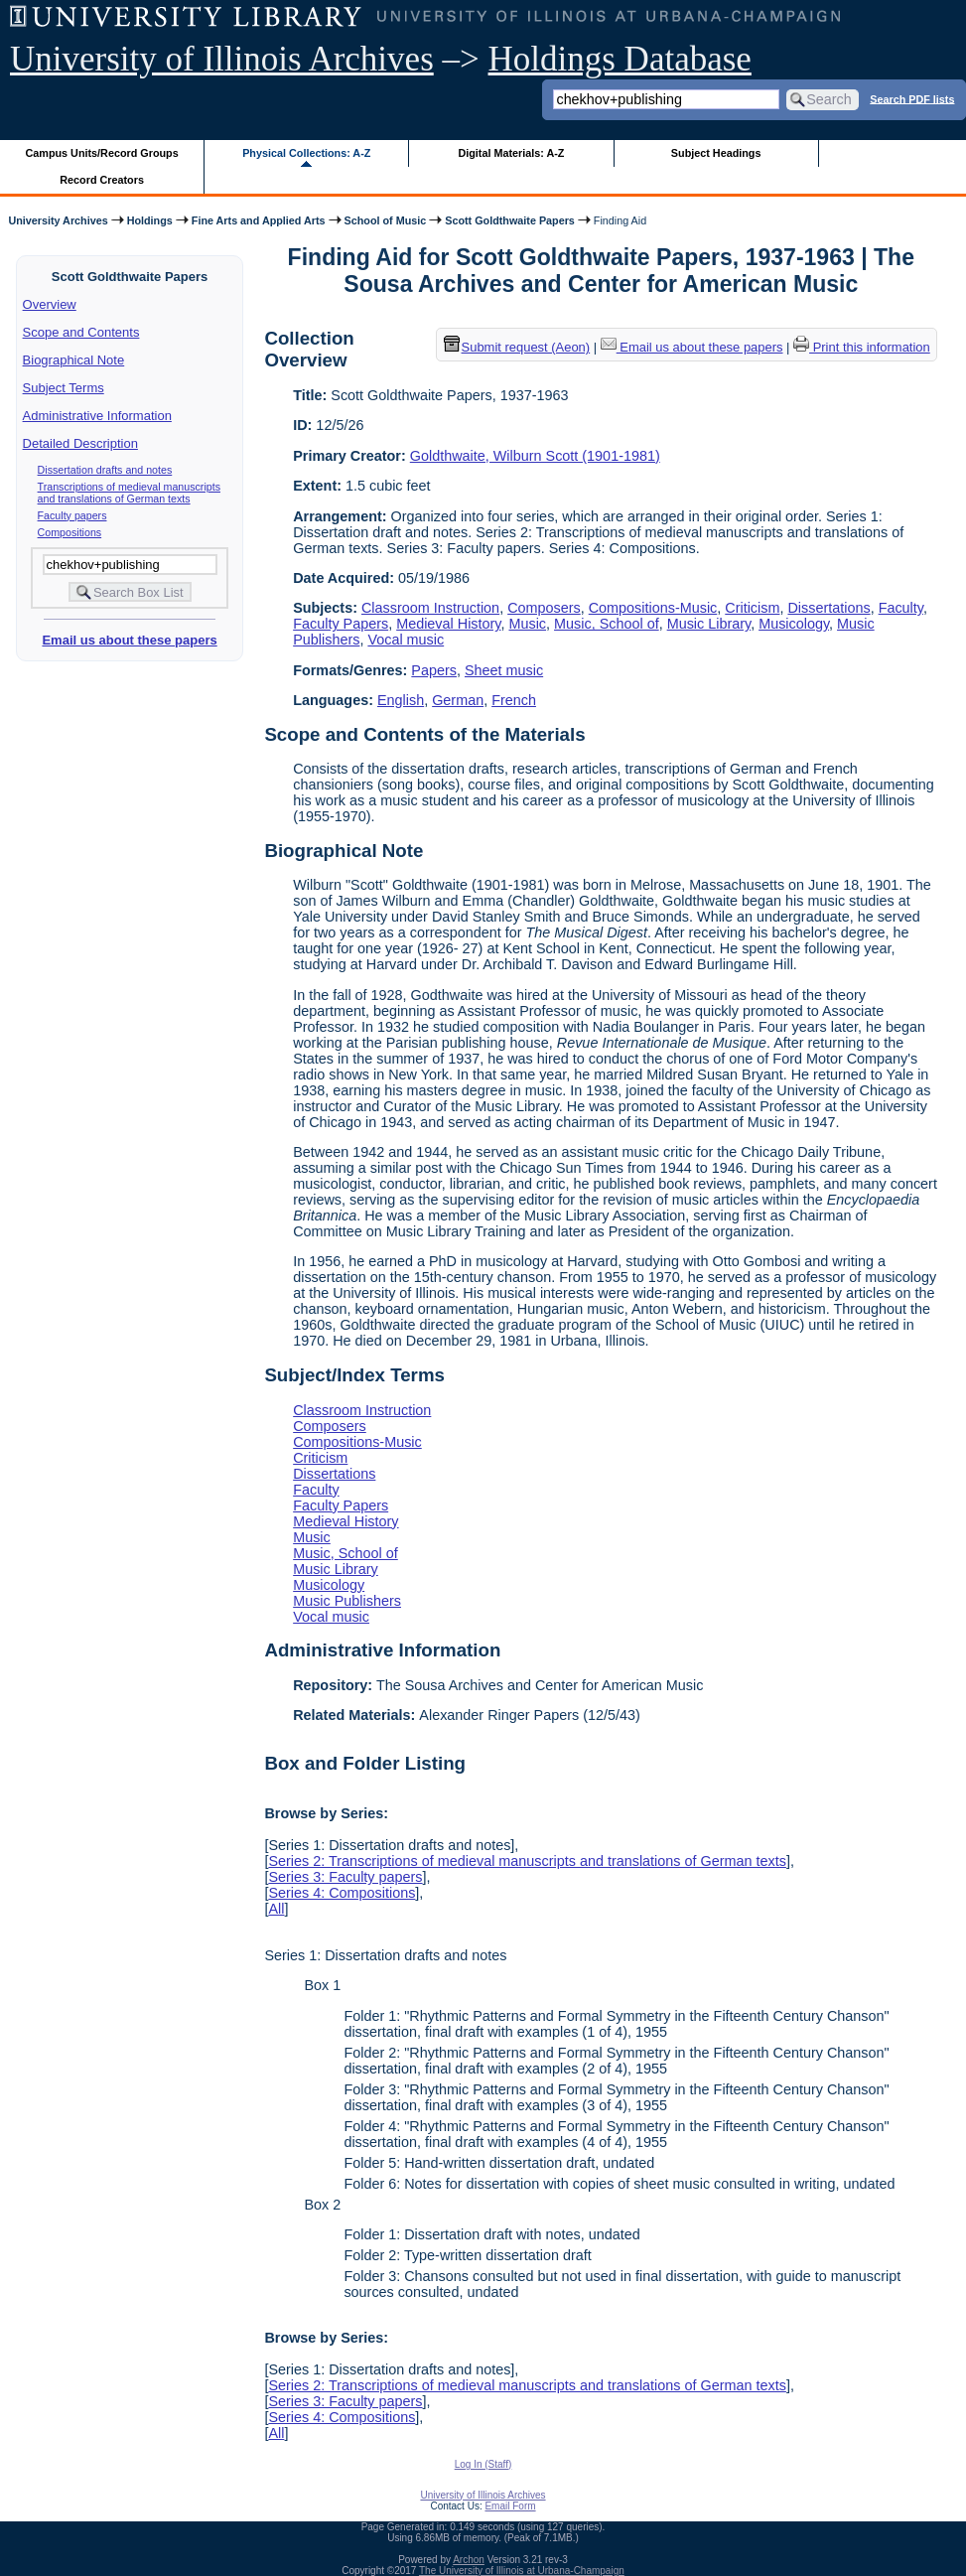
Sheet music (504, 670)
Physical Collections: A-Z (306, 153)
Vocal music (405, 639)
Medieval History (448, 624)
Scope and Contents (81, 332)
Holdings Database (620, 59)
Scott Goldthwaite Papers (510, 220)
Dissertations (828, 608)
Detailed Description (80, 443)
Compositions (70, 532)
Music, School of (606, 624)
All (276, 1909)
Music (527, 624)
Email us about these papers (129, 640)
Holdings (150, 220)
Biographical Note (74, 360)
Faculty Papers (340, 624)
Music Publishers (347, 1601)
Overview (49, 304)
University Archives (57, 220)
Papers (434, 670)
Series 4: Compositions (341, 1893)
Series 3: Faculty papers (345, 1877)
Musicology (794, 624)
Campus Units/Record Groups (102, 153)
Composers (544, 608)
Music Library (709, 624)
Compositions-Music (653, 608)
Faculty (901, 608)
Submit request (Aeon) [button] (517, 347)
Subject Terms (63, 387)
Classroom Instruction (430, 608)
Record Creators (102, 180)
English (400, 700)
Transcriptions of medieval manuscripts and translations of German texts (129, 492)
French (513, 700)
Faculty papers (72, 515)
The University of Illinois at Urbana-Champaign (521, 2570)
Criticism (752, 608)
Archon (468, 2559)
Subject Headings (716, 153)
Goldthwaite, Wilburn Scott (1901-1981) (535, 456)
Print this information (861, 347)
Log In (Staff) (483, 2464)
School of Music (386, 220)
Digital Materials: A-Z (511, 153)
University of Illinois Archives (222, 59)
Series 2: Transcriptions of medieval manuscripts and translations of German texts (527, 1861)
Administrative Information (97, 415)
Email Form (509, 2506)
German (457, 700)
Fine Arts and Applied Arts (259, 220)
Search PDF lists (912, 98)
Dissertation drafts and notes (105, 470)
